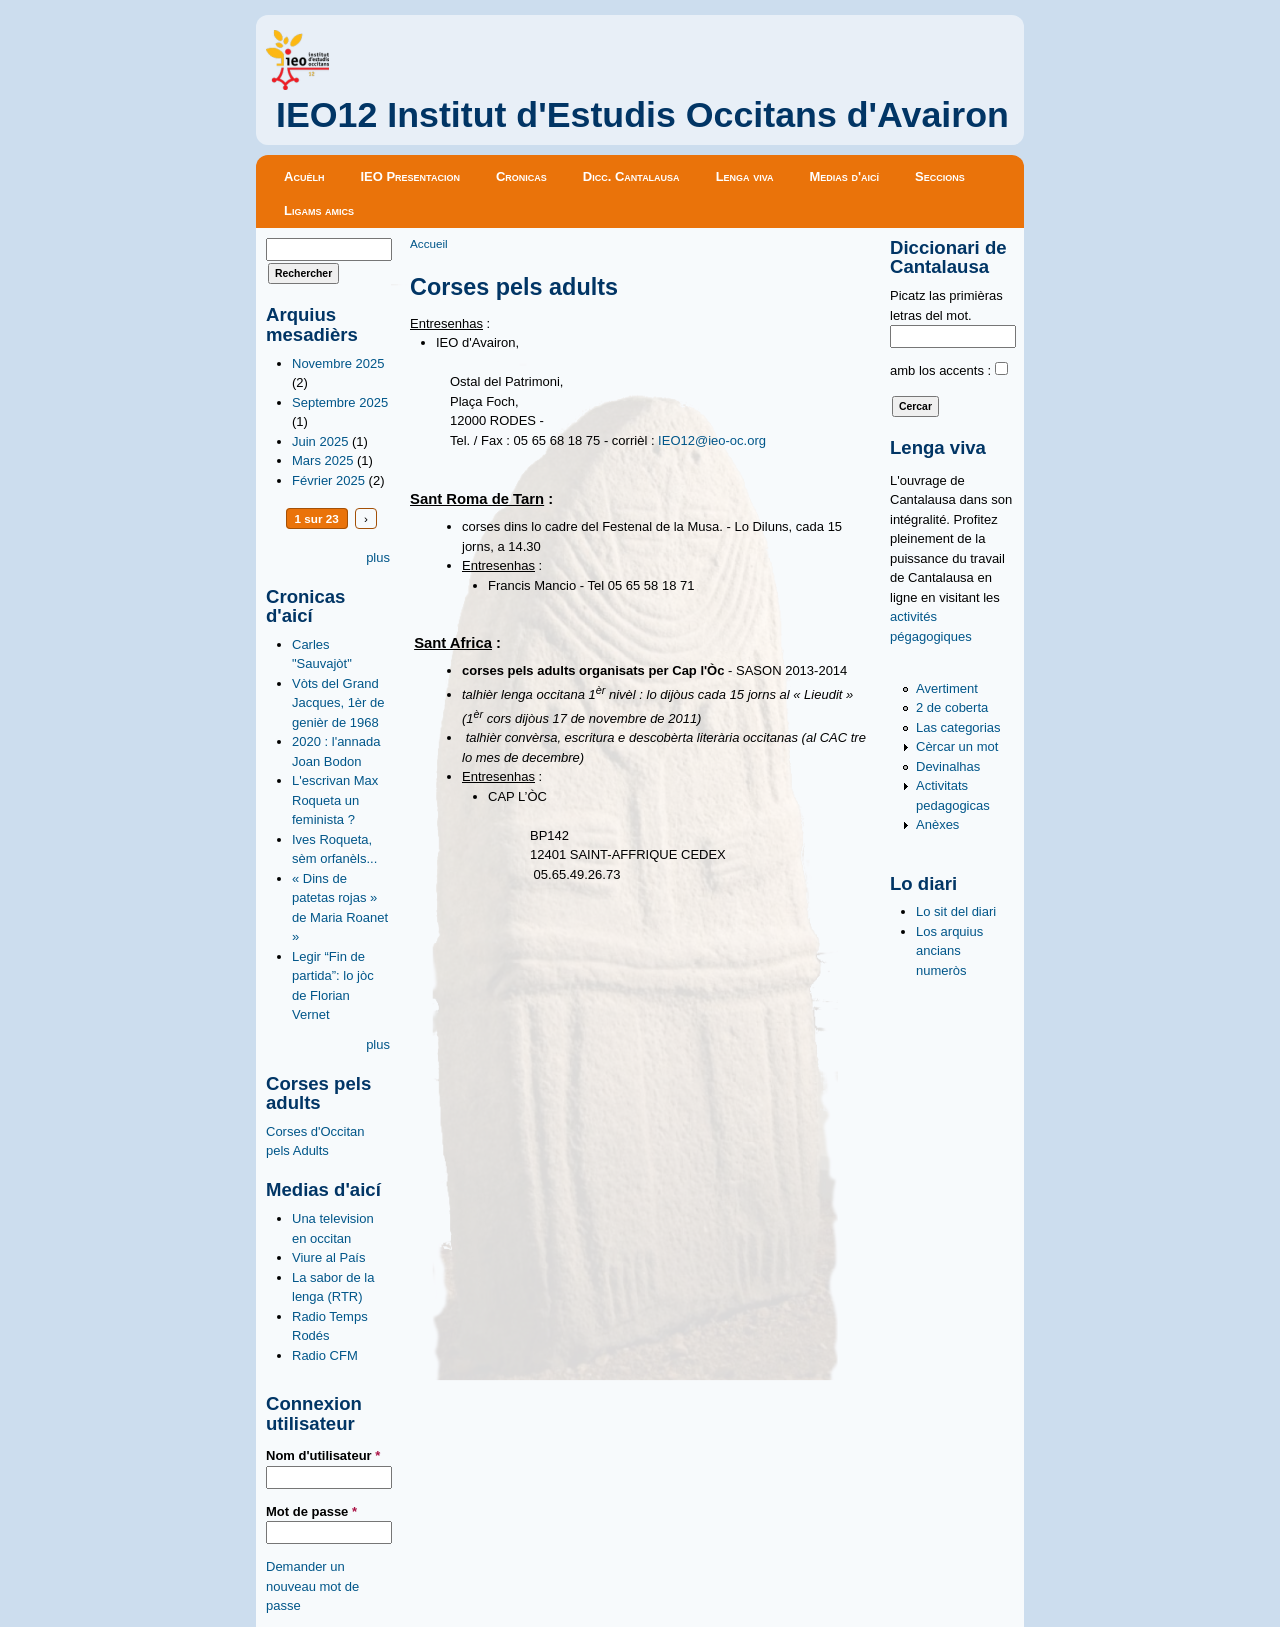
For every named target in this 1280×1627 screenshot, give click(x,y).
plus (378, 557)
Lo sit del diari (956, 911)
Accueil (429, 243)
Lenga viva (745, 176)
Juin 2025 (320, 441)
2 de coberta (952, 707)
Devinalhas (948, 766)
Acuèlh (304, 176)
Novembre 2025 (338, 363)
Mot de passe (311, 1511)
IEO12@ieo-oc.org (712, 440)
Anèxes (937, 824)
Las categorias (958, 727)
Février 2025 (328, 480)
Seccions (940, 176)
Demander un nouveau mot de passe (312, 1586)
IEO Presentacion (410, 176)
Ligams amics (319, 210)
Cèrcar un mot (957, 746)
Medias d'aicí (845, 176)
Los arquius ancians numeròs (949, 951)
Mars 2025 (322, 460)
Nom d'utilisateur (323, 1455)
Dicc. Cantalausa (631, 176)
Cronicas (521, 176)
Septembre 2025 (340, 402)
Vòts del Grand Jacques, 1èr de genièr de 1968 (338, 703)
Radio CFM (325, 1355)
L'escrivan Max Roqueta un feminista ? (335, 800)
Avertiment (947, 688)
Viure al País (328, 1257)
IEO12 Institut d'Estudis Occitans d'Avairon (642, 115)
